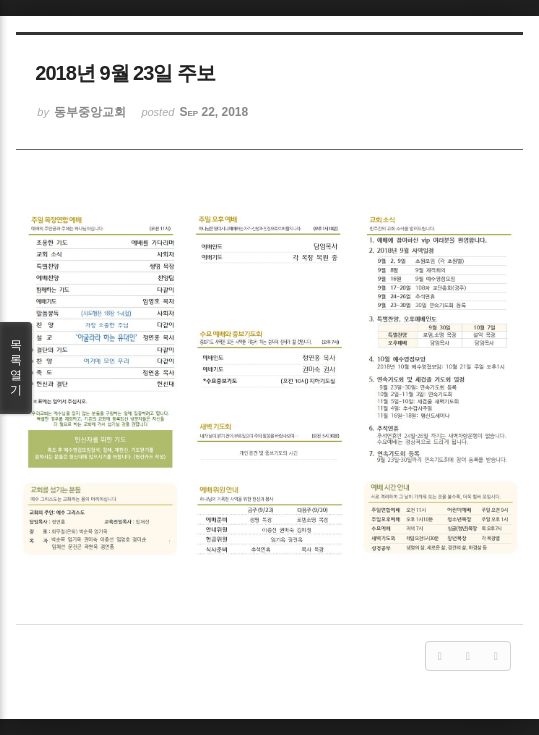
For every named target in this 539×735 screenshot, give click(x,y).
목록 (16, 368)
